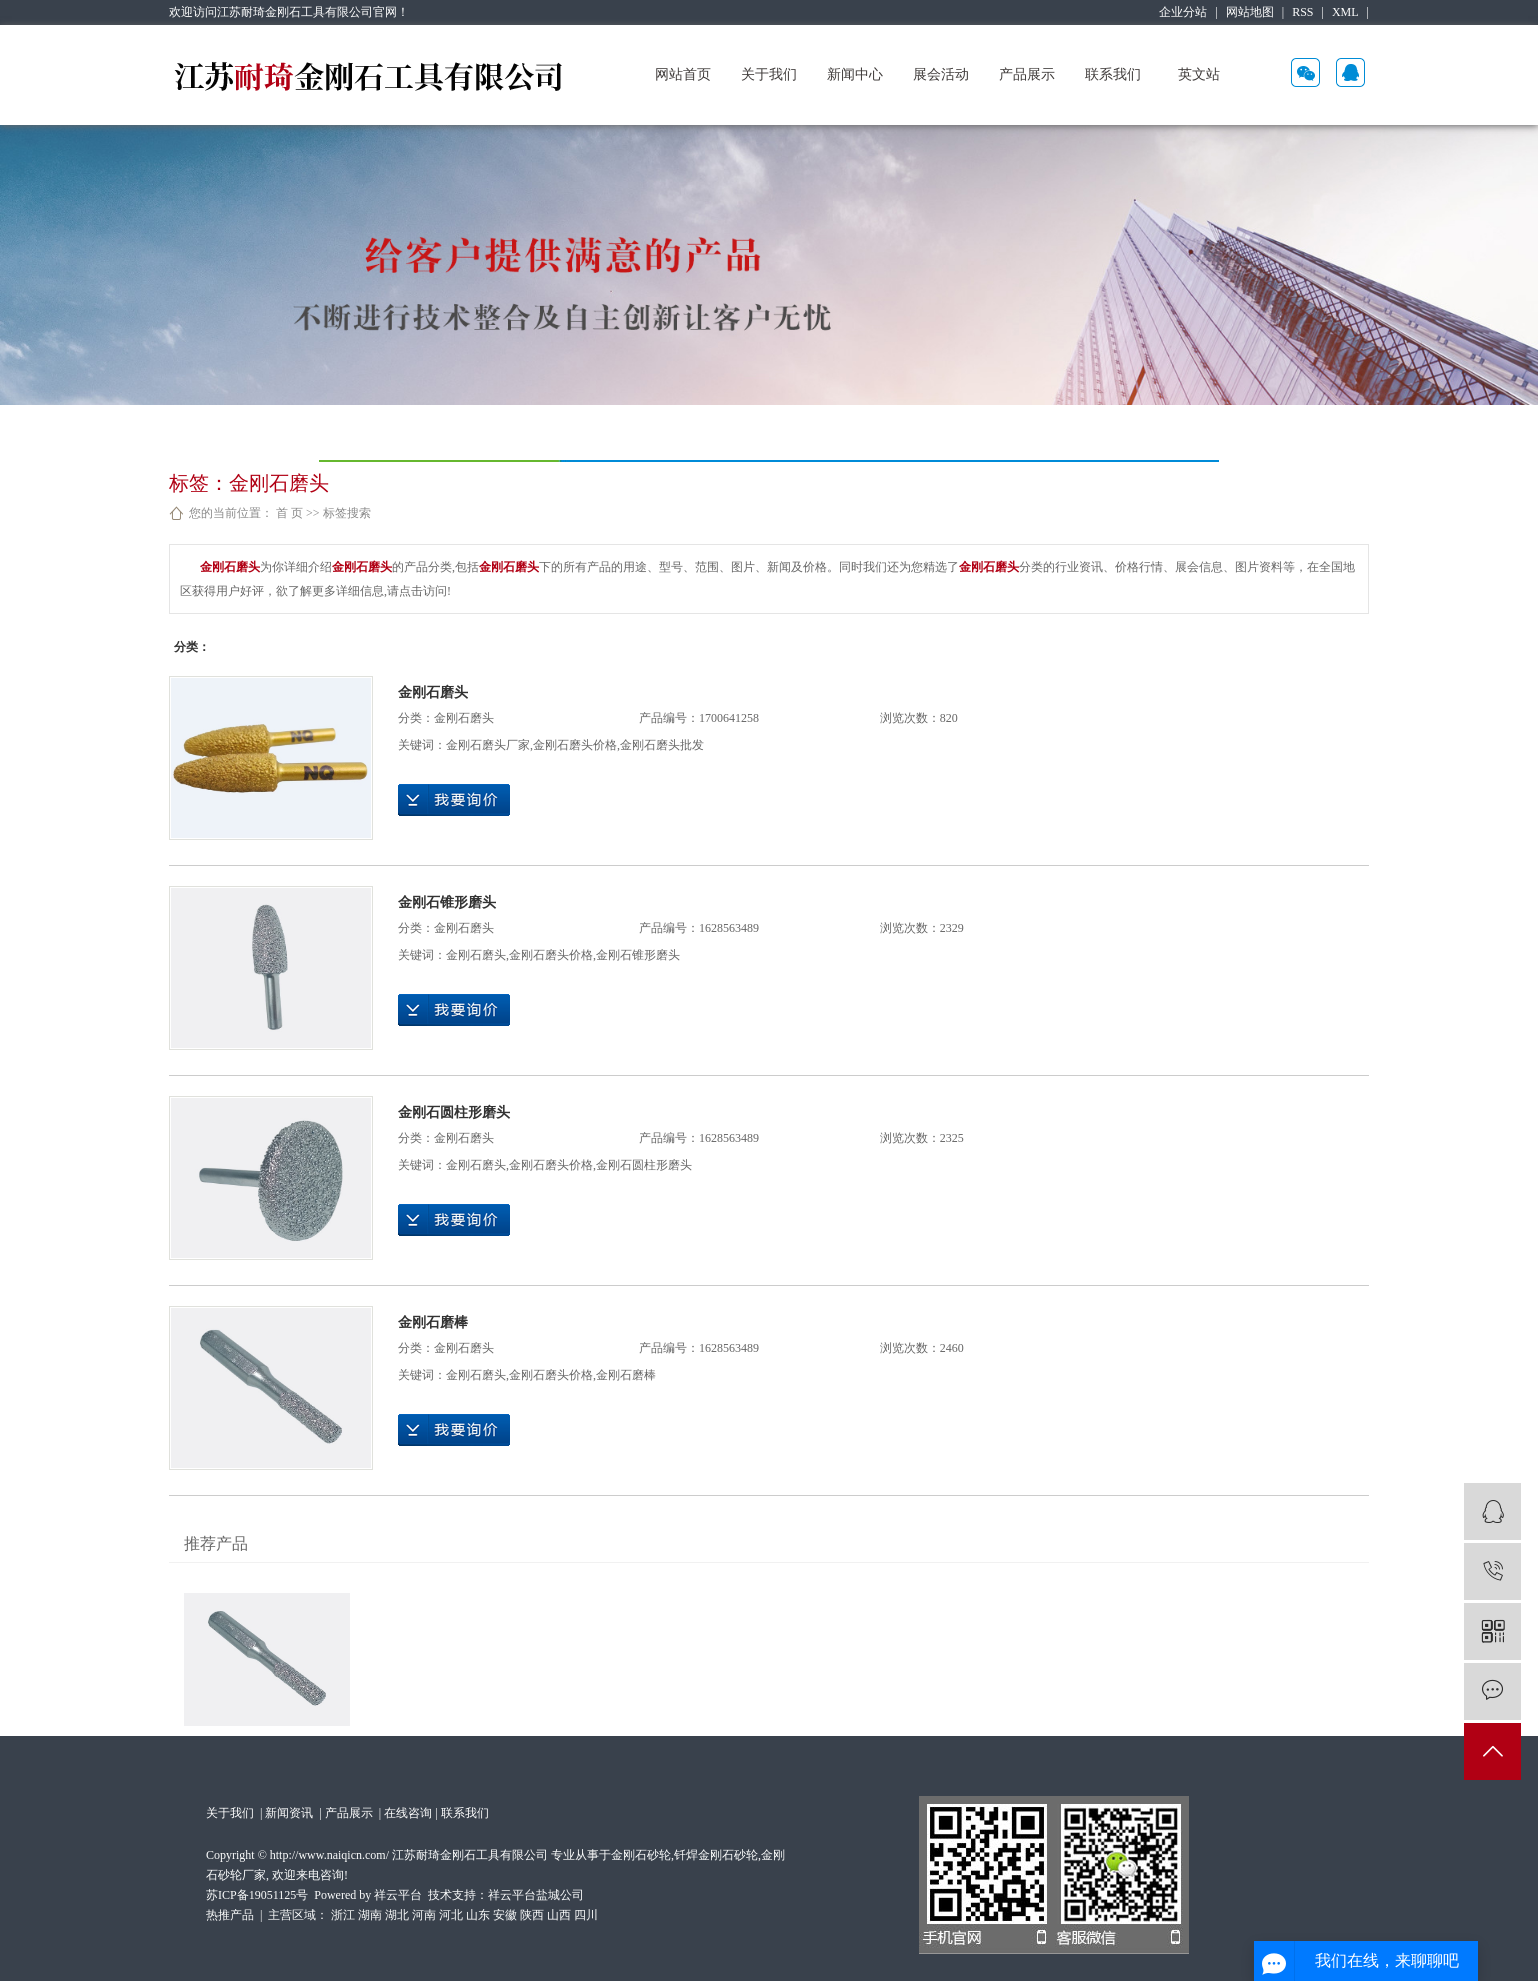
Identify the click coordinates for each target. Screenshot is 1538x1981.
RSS (1302, 12)
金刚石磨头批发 (662, 745)
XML (1345, 12)
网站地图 (1250, 12)
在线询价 (454, 800)
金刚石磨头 (433, 692)
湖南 (370, 1915)
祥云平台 (398, 1895)
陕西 (532, 1915)
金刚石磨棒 (433, 1322)
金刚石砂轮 (641, 1855)
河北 (451, 1915)
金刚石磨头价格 (575, 745)
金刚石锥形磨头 (447, 902)
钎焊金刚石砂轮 (716, 1855)
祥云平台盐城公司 (536, 1895)
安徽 (505, 1915)
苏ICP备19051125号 (257, 1895)
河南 (424, 1915)
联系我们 (1113, 74)
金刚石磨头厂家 (488, 745)
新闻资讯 (290, 1813)
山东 (478, 1915)
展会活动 (941, 74)
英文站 (1199, 74)
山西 (559, 1915)
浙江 (343, 1915)
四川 (586, 1915)
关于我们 (769, 74)
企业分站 (1183, 12)
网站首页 (683, 74)
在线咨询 (408, 1813)
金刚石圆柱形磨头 (454, 1112)
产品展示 (1027, 74)
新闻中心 (855, 74)
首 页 (289, 513)
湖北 (397, 1915)
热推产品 (230, 1915)
